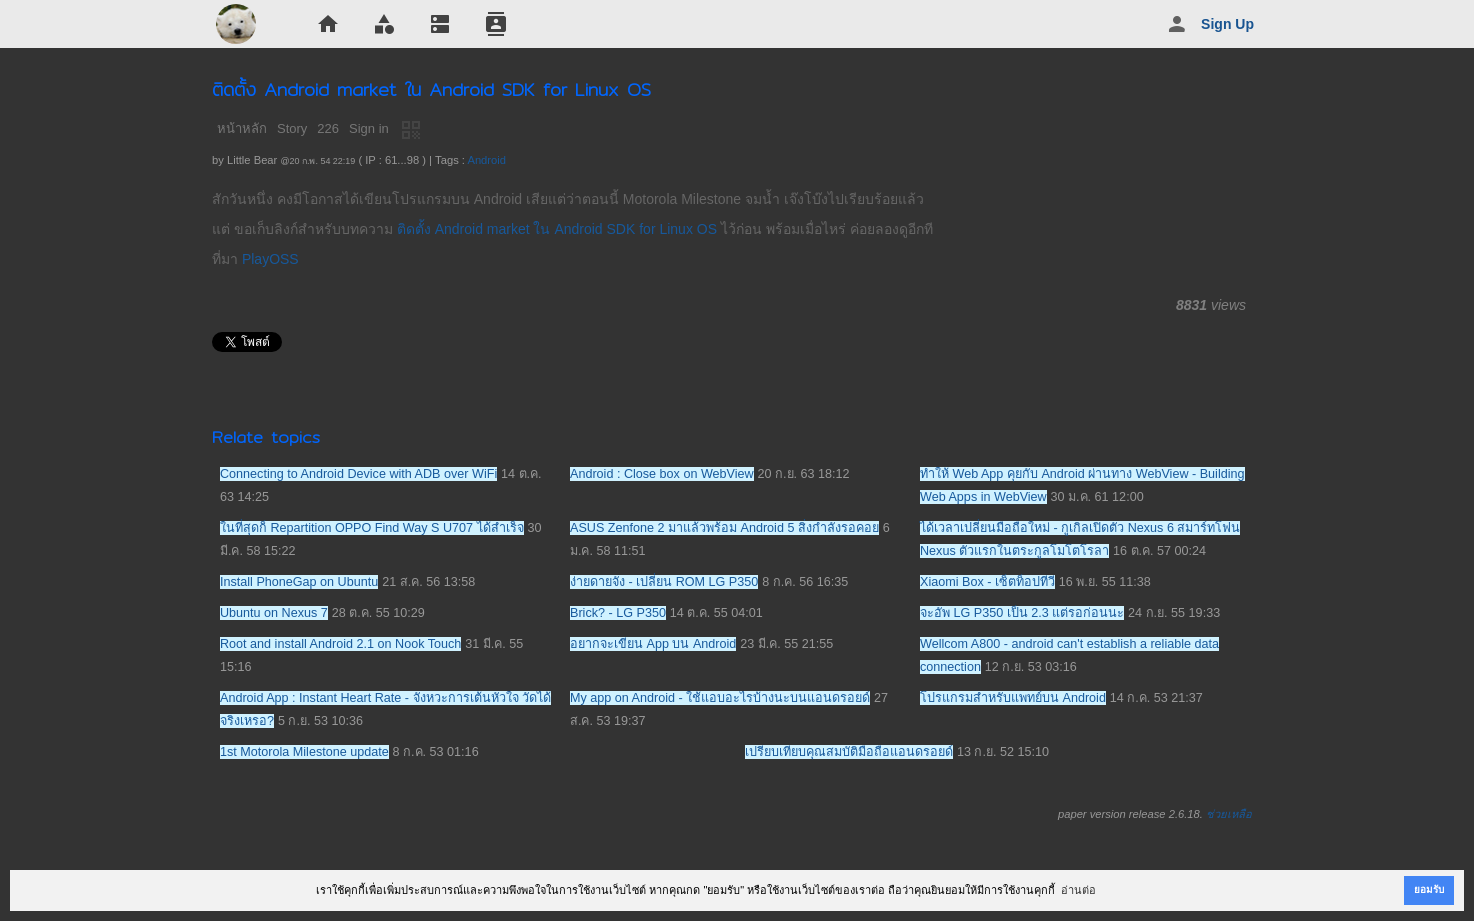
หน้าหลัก (242, 128)
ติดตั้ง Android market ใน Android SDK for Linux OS (557, 229)
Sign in (369, 128)
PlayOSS (270, 259)
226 (328, 128)
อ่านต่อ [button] (1078, 890)
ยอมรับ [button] (1429, 889)
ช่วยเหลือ (1229, 814)
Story (292, 128)
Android (486, 160)
